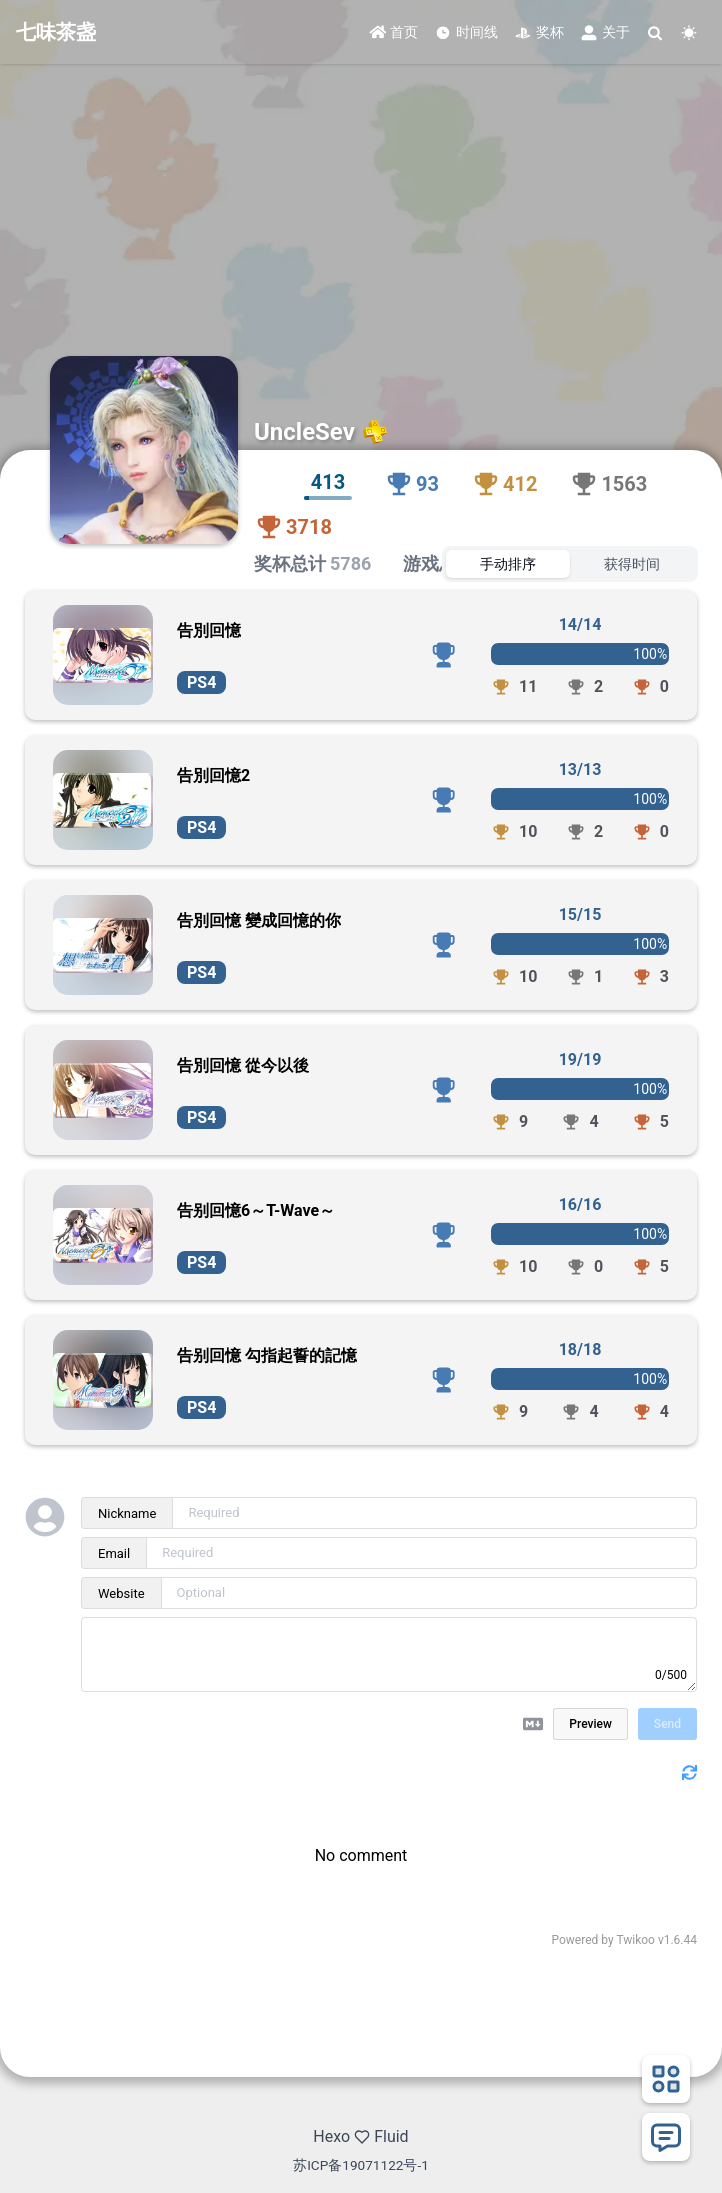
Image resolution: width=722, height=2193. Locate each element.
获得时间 (632, 564)
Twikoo (635, 1940)
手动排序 (508, 564)
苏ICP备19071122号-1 (361, 2165)
